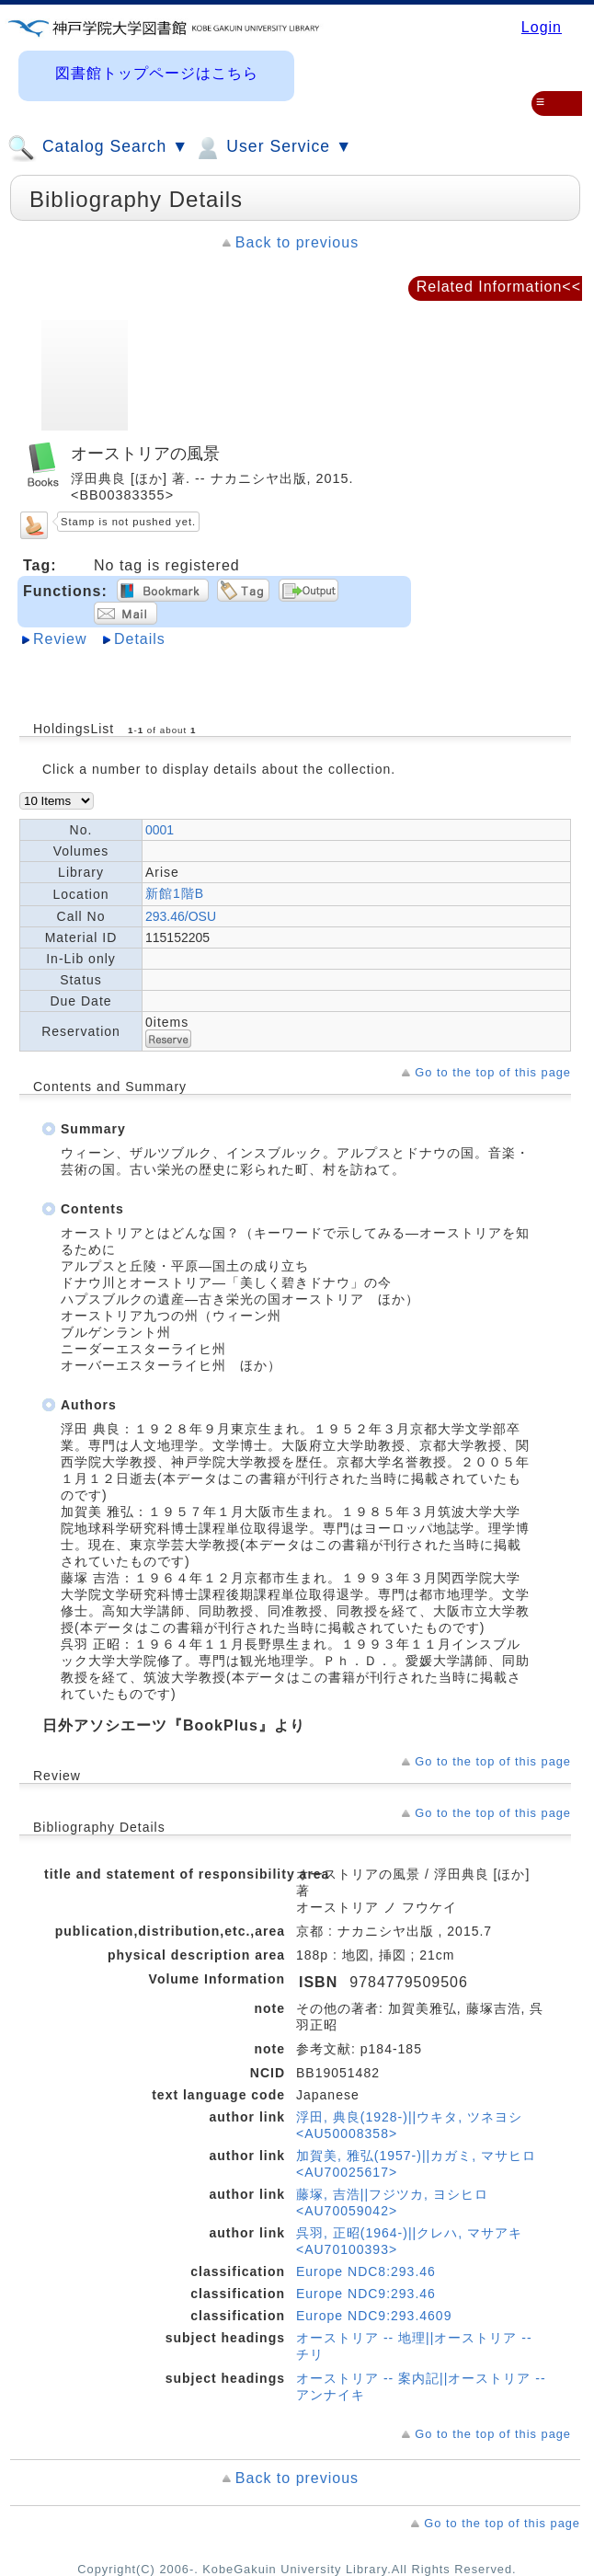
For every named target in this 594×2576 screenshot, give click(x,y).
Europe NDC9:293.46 (366, 2293)
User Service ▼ (272, 148)
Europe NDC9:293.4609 (373, 2315)
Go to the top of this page (493, 1072)
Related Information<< (499, 286)
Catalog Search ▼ (97, 148)
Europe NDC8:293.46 (366, 2271)
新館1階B (174, 893)
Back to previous (297, 242)
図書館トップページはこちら (156, 73)
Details (140, 639)
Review (59, 639)
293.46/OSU (180, 916)
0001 (159, 829)
